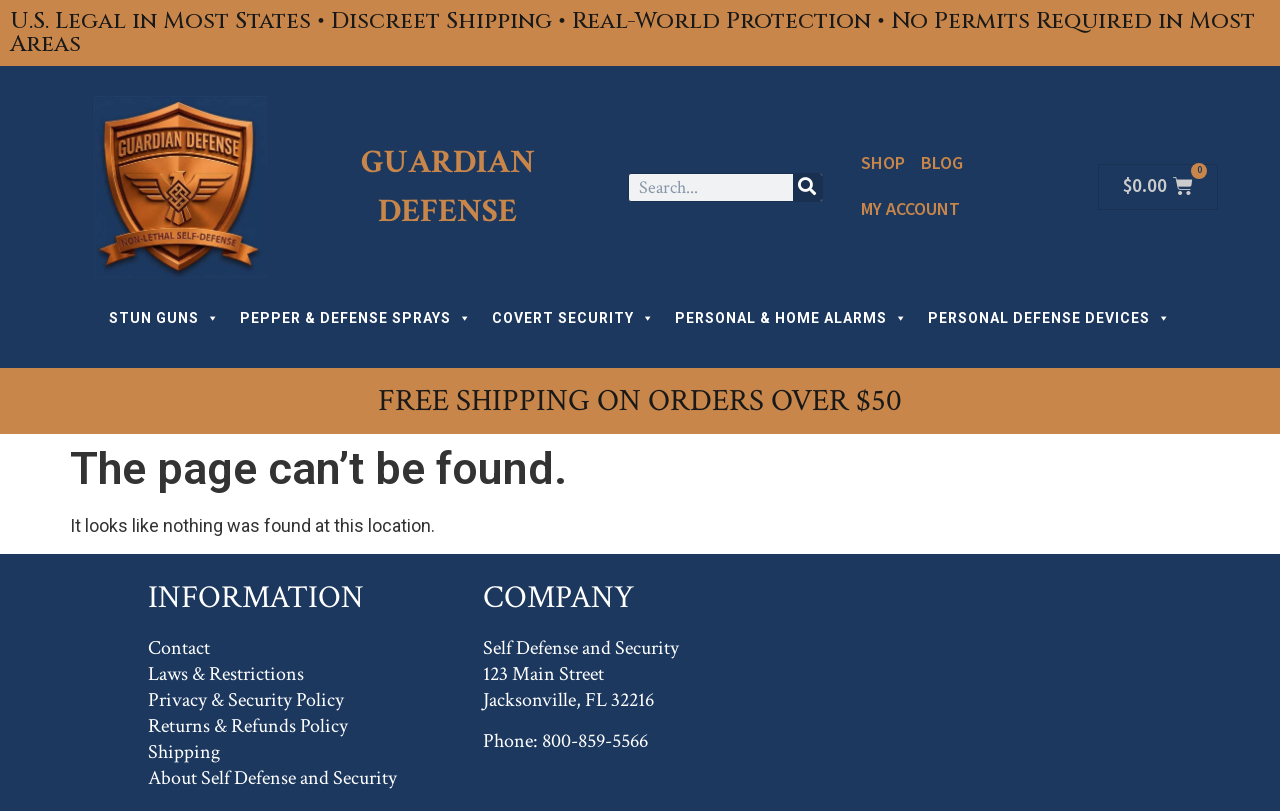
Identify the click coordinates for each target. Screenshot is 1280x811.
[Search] (807, 187)
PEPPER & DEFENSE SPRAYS (356, 318)
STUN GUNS (164, 318)
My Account (910, 209)
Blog (942, 163)
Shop (883, 163)
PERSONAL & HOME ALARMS (791, 318)
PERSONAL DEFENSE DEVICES (1049, 318)
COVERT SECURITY (573, 318)
